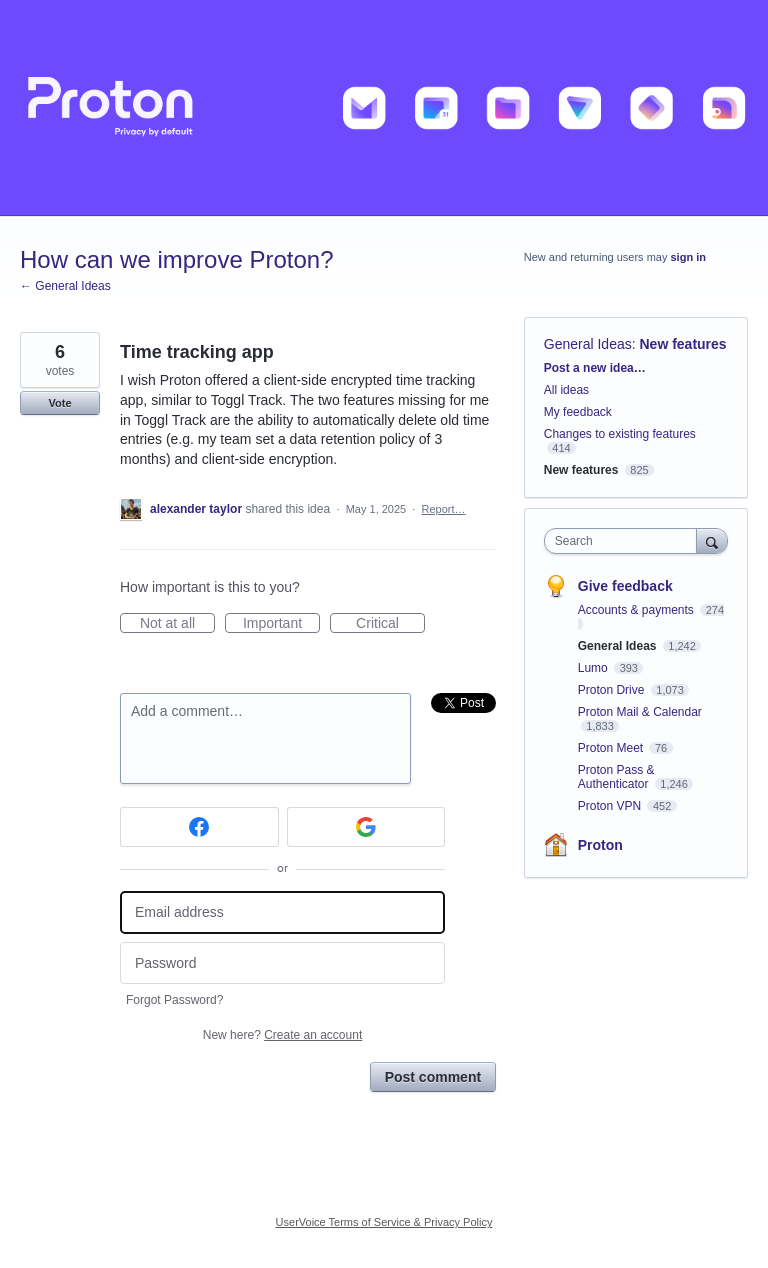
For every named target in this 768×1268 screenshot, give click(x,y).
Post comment (433, 1077)
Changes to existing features (620, 434)
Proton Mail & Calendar (640, 712)
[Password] (282, 963)
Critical (390, 624)
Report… (444, 509)
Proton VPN (611, 806)
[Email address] (282, 912)
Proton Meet (612, 748)
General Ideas (588, 344)
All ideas (566, 390)
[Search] (712, 540)
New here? (282, 1035)
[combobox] (625, 541)
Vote (59, 403)
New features (683, 344)
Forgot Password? (174, 1000)
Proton (600, 845)
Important (281, 624)
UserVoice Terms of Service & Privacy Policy (384, 1222)
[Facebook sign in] (199, 827)
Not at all (177, 624)
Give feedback (625, 586)
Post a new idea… (595, 368)
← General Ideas (65, 286)
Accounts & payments (637, 610)
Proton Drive (613, 690)
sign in (688, 257)
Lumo (594, 668)
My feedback (578, 412)
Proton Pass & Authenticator (616, 777)
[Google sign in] (366, 827)
